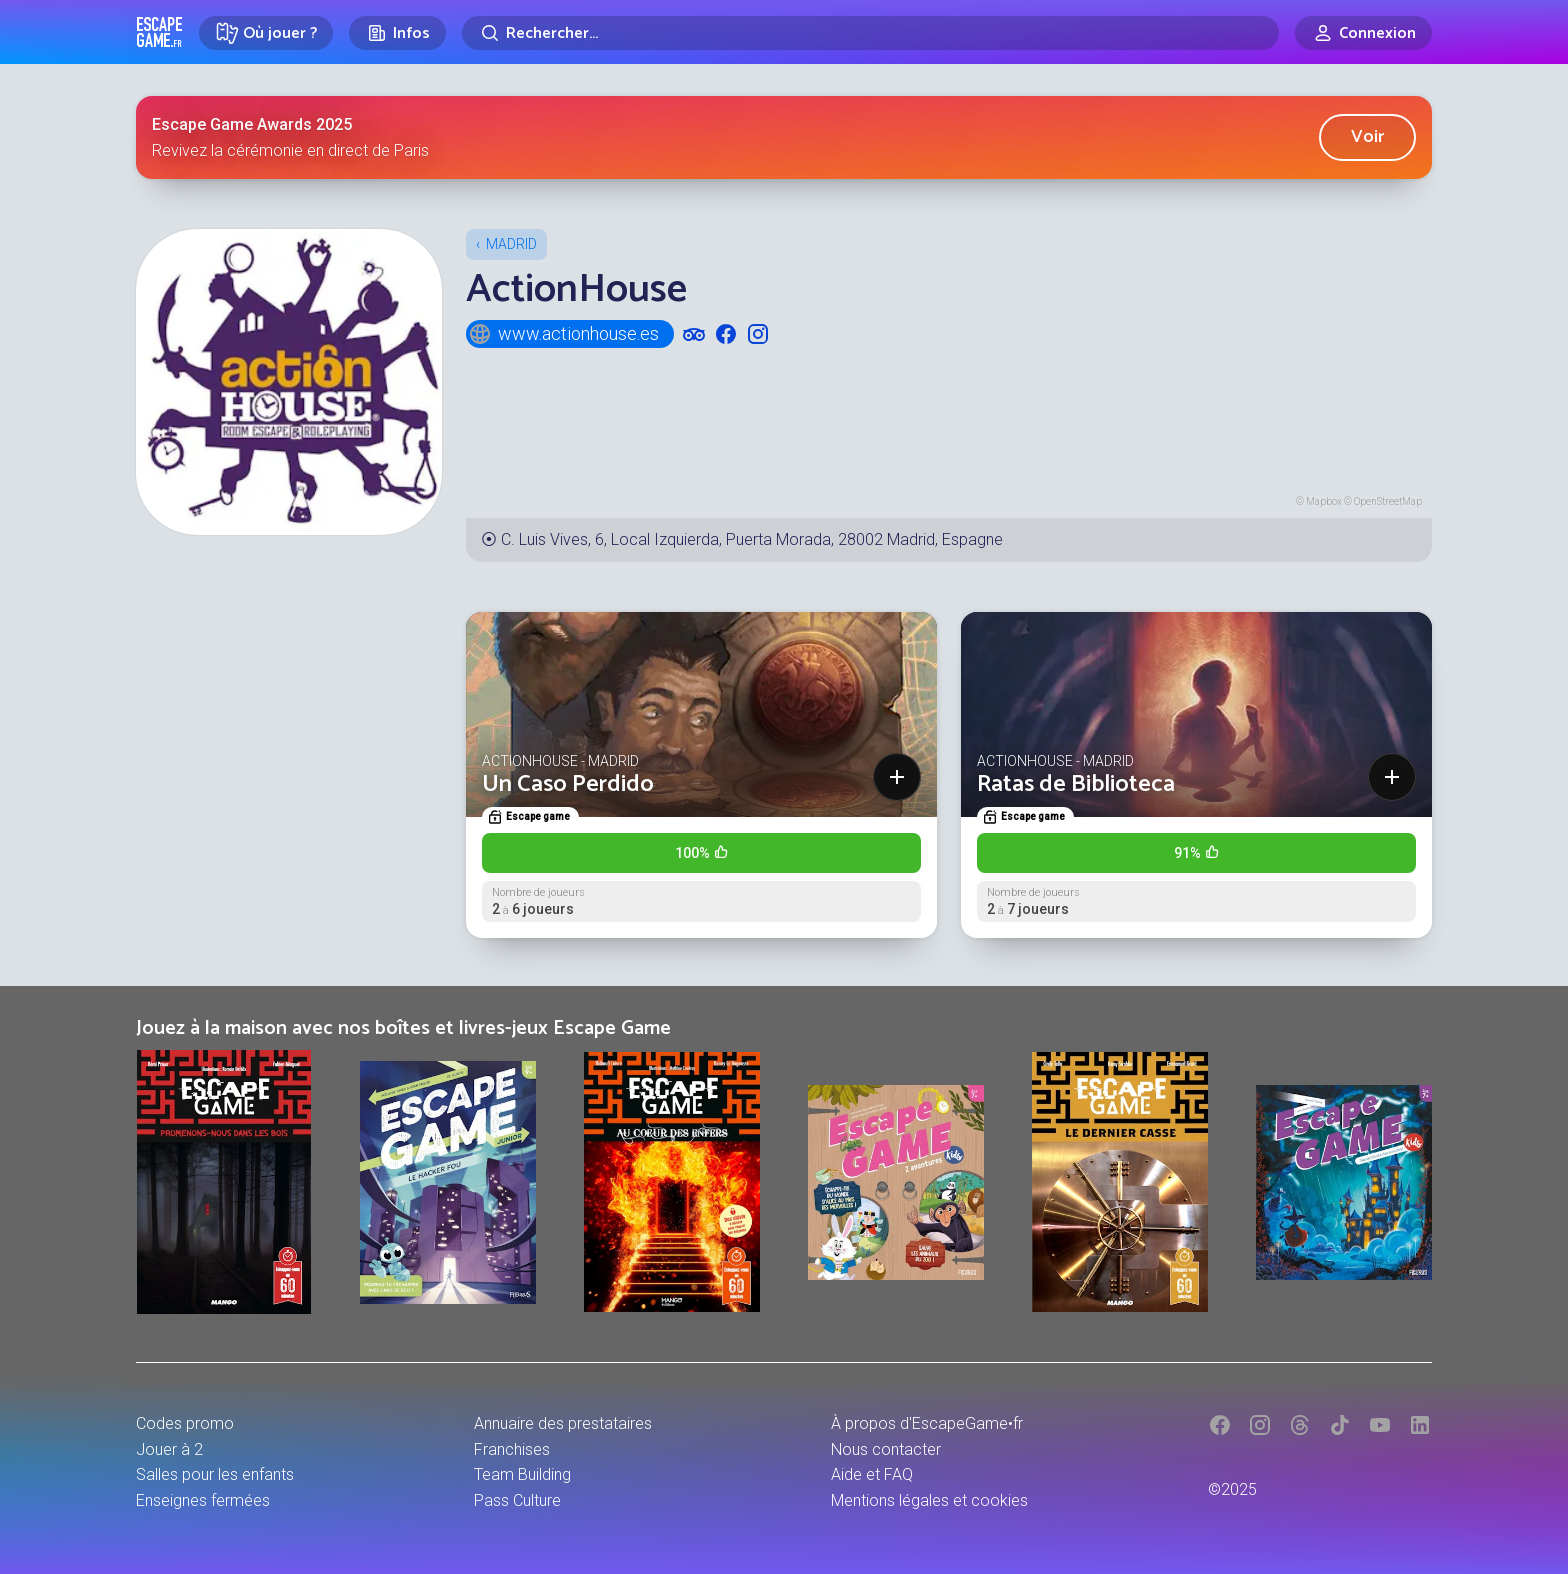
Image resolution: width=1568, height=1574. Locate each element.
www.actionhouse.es (563, 334)
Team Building (522, 1474)
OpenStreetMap (1388, 501)
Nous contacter (886, 1449)
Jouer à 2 (169, 1449)
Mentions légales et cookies (929, 1500)
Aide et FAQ (872, 1474)
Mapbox (1324, 501)
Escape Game (159, 32)
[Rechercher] (870, 33)
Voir (1367, 137)
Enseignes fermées (203, 1500)
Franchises (512, 1449)
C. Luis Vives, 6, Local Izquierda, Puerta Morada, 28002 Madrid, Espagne (752, 539)
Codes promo (185, 1423)
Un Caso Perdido (568, 784)
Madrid (511, 244)
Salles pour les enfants (215, 1474)
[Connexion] (1363, 33)
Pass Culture (517, 1500)
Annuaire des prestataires (563, 1423)
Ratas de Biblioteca (1076, 784)
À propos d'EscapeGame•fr (927, 1423)
